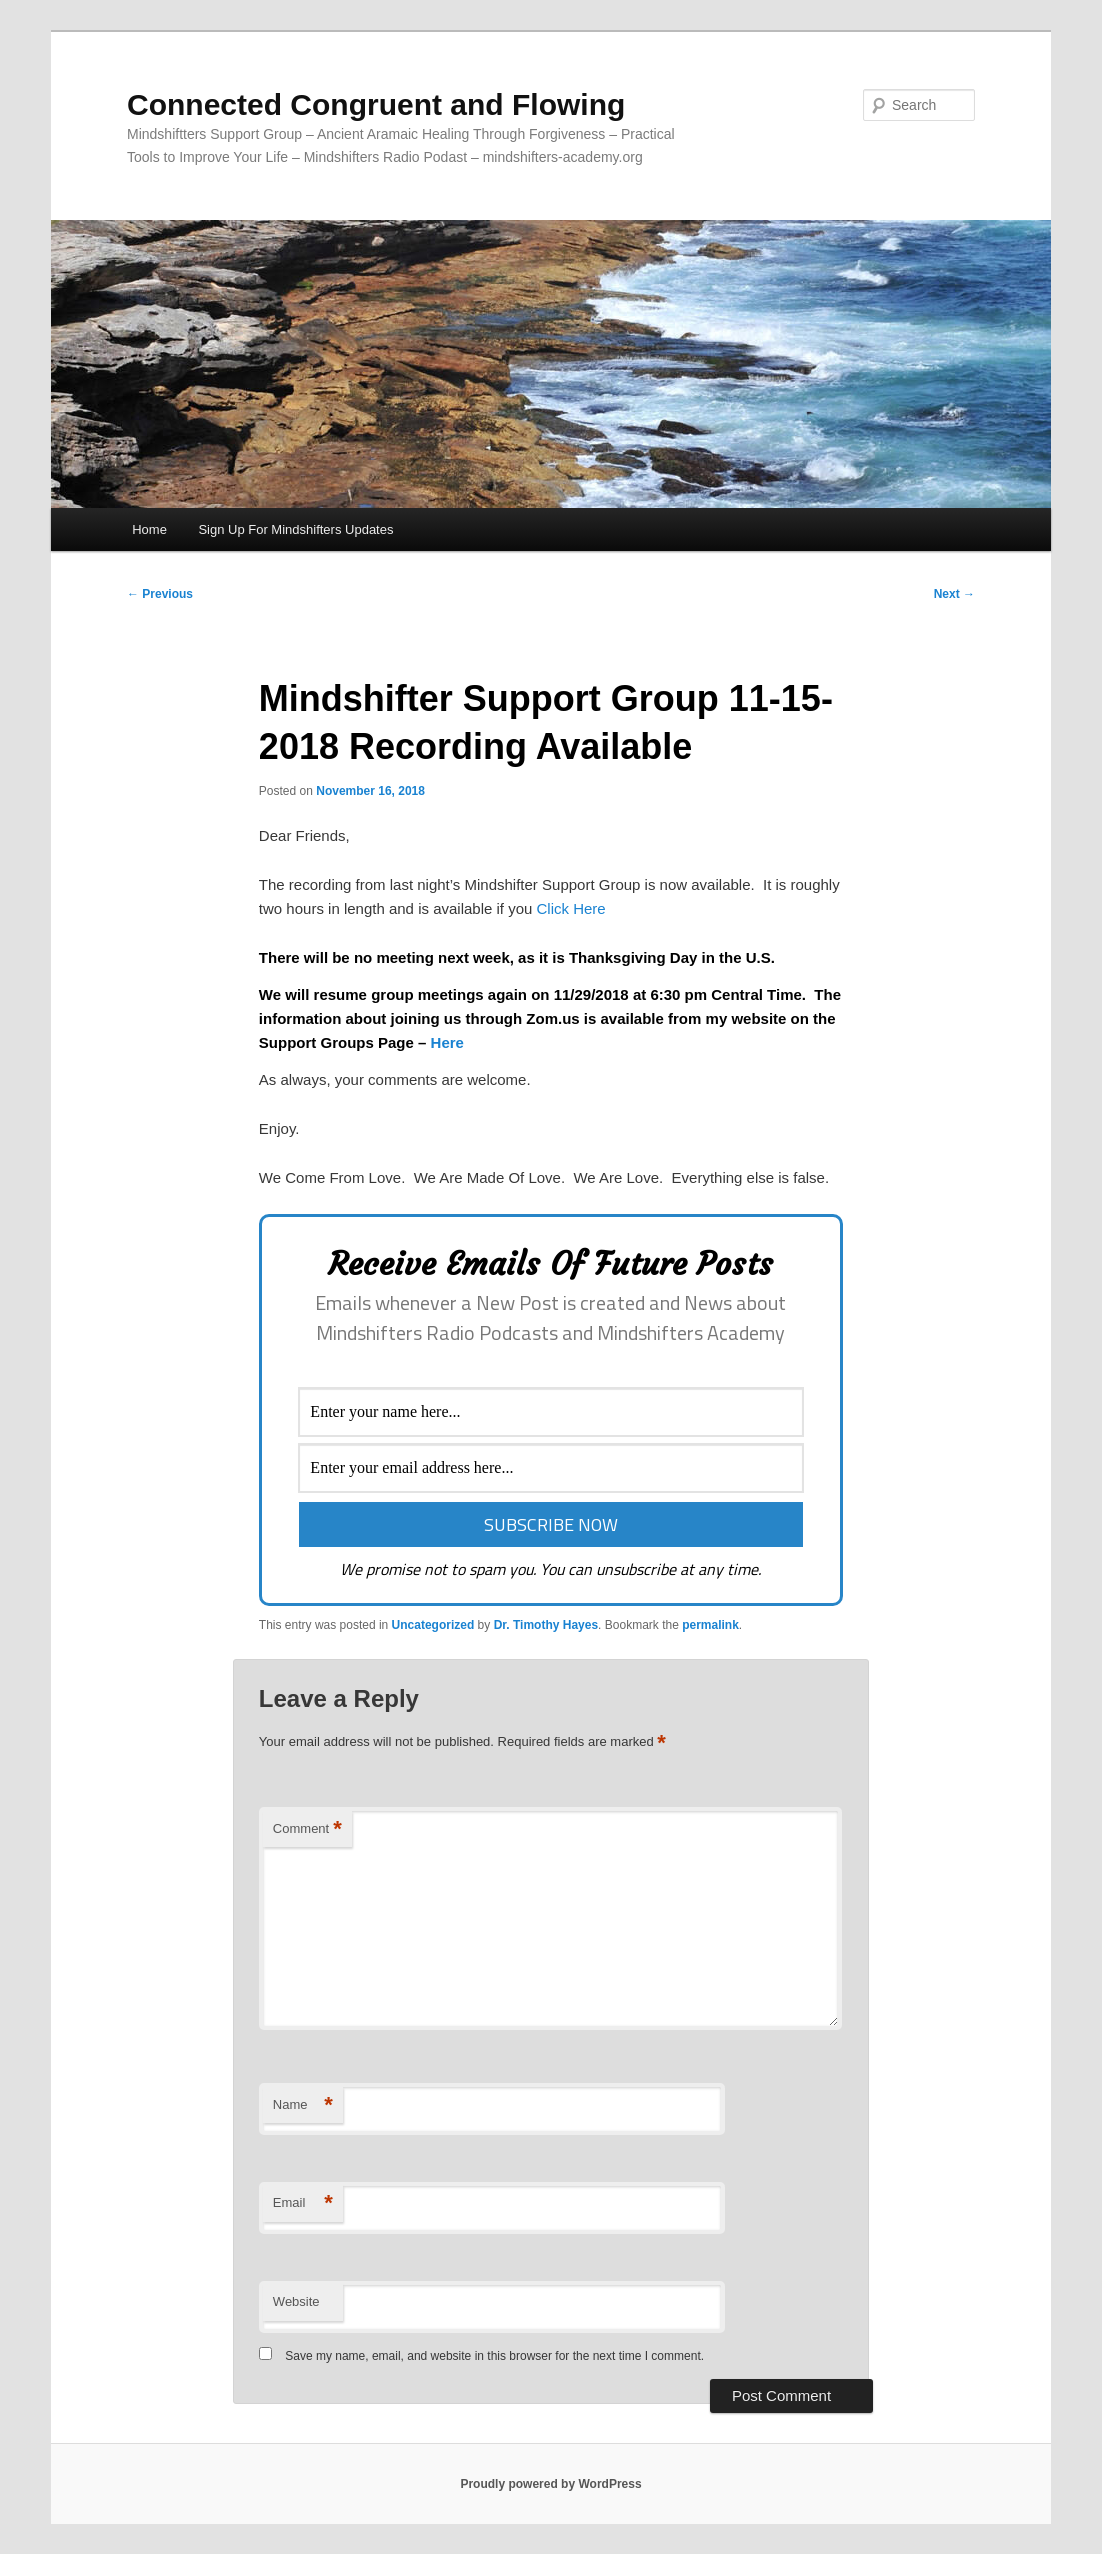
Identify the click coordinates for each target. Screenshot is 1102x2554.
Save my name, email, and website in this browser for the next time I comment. (494, 2356)
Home (149, 529)
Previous (160, 594)
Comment (307, 1829)
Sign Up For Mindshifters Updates (295, 529)
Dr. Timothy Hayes (546, 1625)
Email (303, 2203)
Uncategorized (433, 1625)
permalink (710, 1625)
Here (447, 1042)
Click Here (571, 908)
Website (296, 2301)
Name (303, 2105)
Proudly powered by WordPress (550, 2484)
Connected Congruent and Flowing (376, 104)
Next (954, 594)
